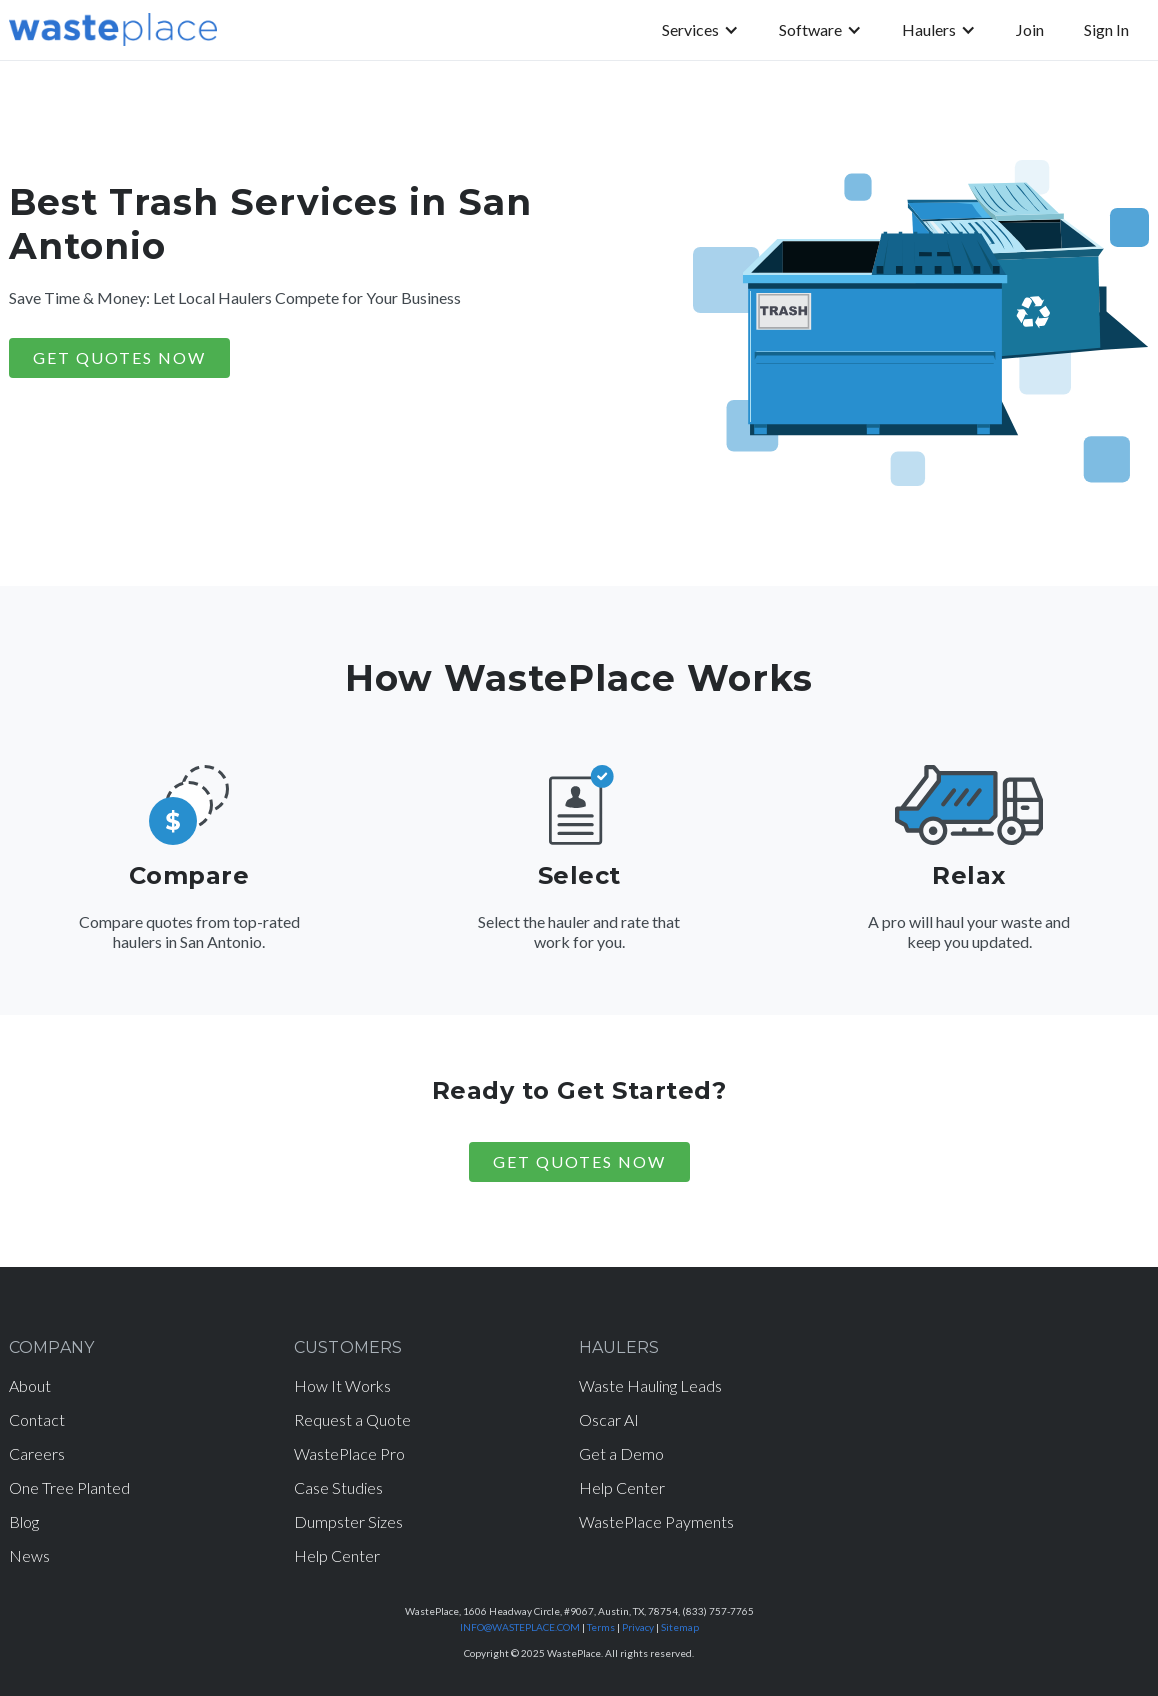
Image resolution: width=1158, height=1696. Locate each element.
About (30, 1385)
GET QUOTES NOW (119, 357)
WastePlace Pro (349, 1453)
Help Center (337, 1555)
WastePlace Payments (656, 1521)
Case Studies (338, 1487)
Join (1030, 29)
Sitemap (680, 1627)
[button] (700, 30)
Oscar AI (609, 1419)
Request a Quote (352, 1419)
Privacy (638, 1627)
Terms (601, 1627)
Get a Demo (621, 1453)
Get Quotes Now (579, 1161)
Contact (37, 1419)
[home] (113, 30)
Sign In (1106, 29)
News (29, 1555)
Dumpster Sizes (348, 1521)
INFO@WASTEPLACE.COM (520, 1627)
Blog (24, 1521)
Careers (37, 1453)
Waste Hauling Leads (650, 1385)
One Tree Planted (69, 1487)
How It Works (342, 1385)
